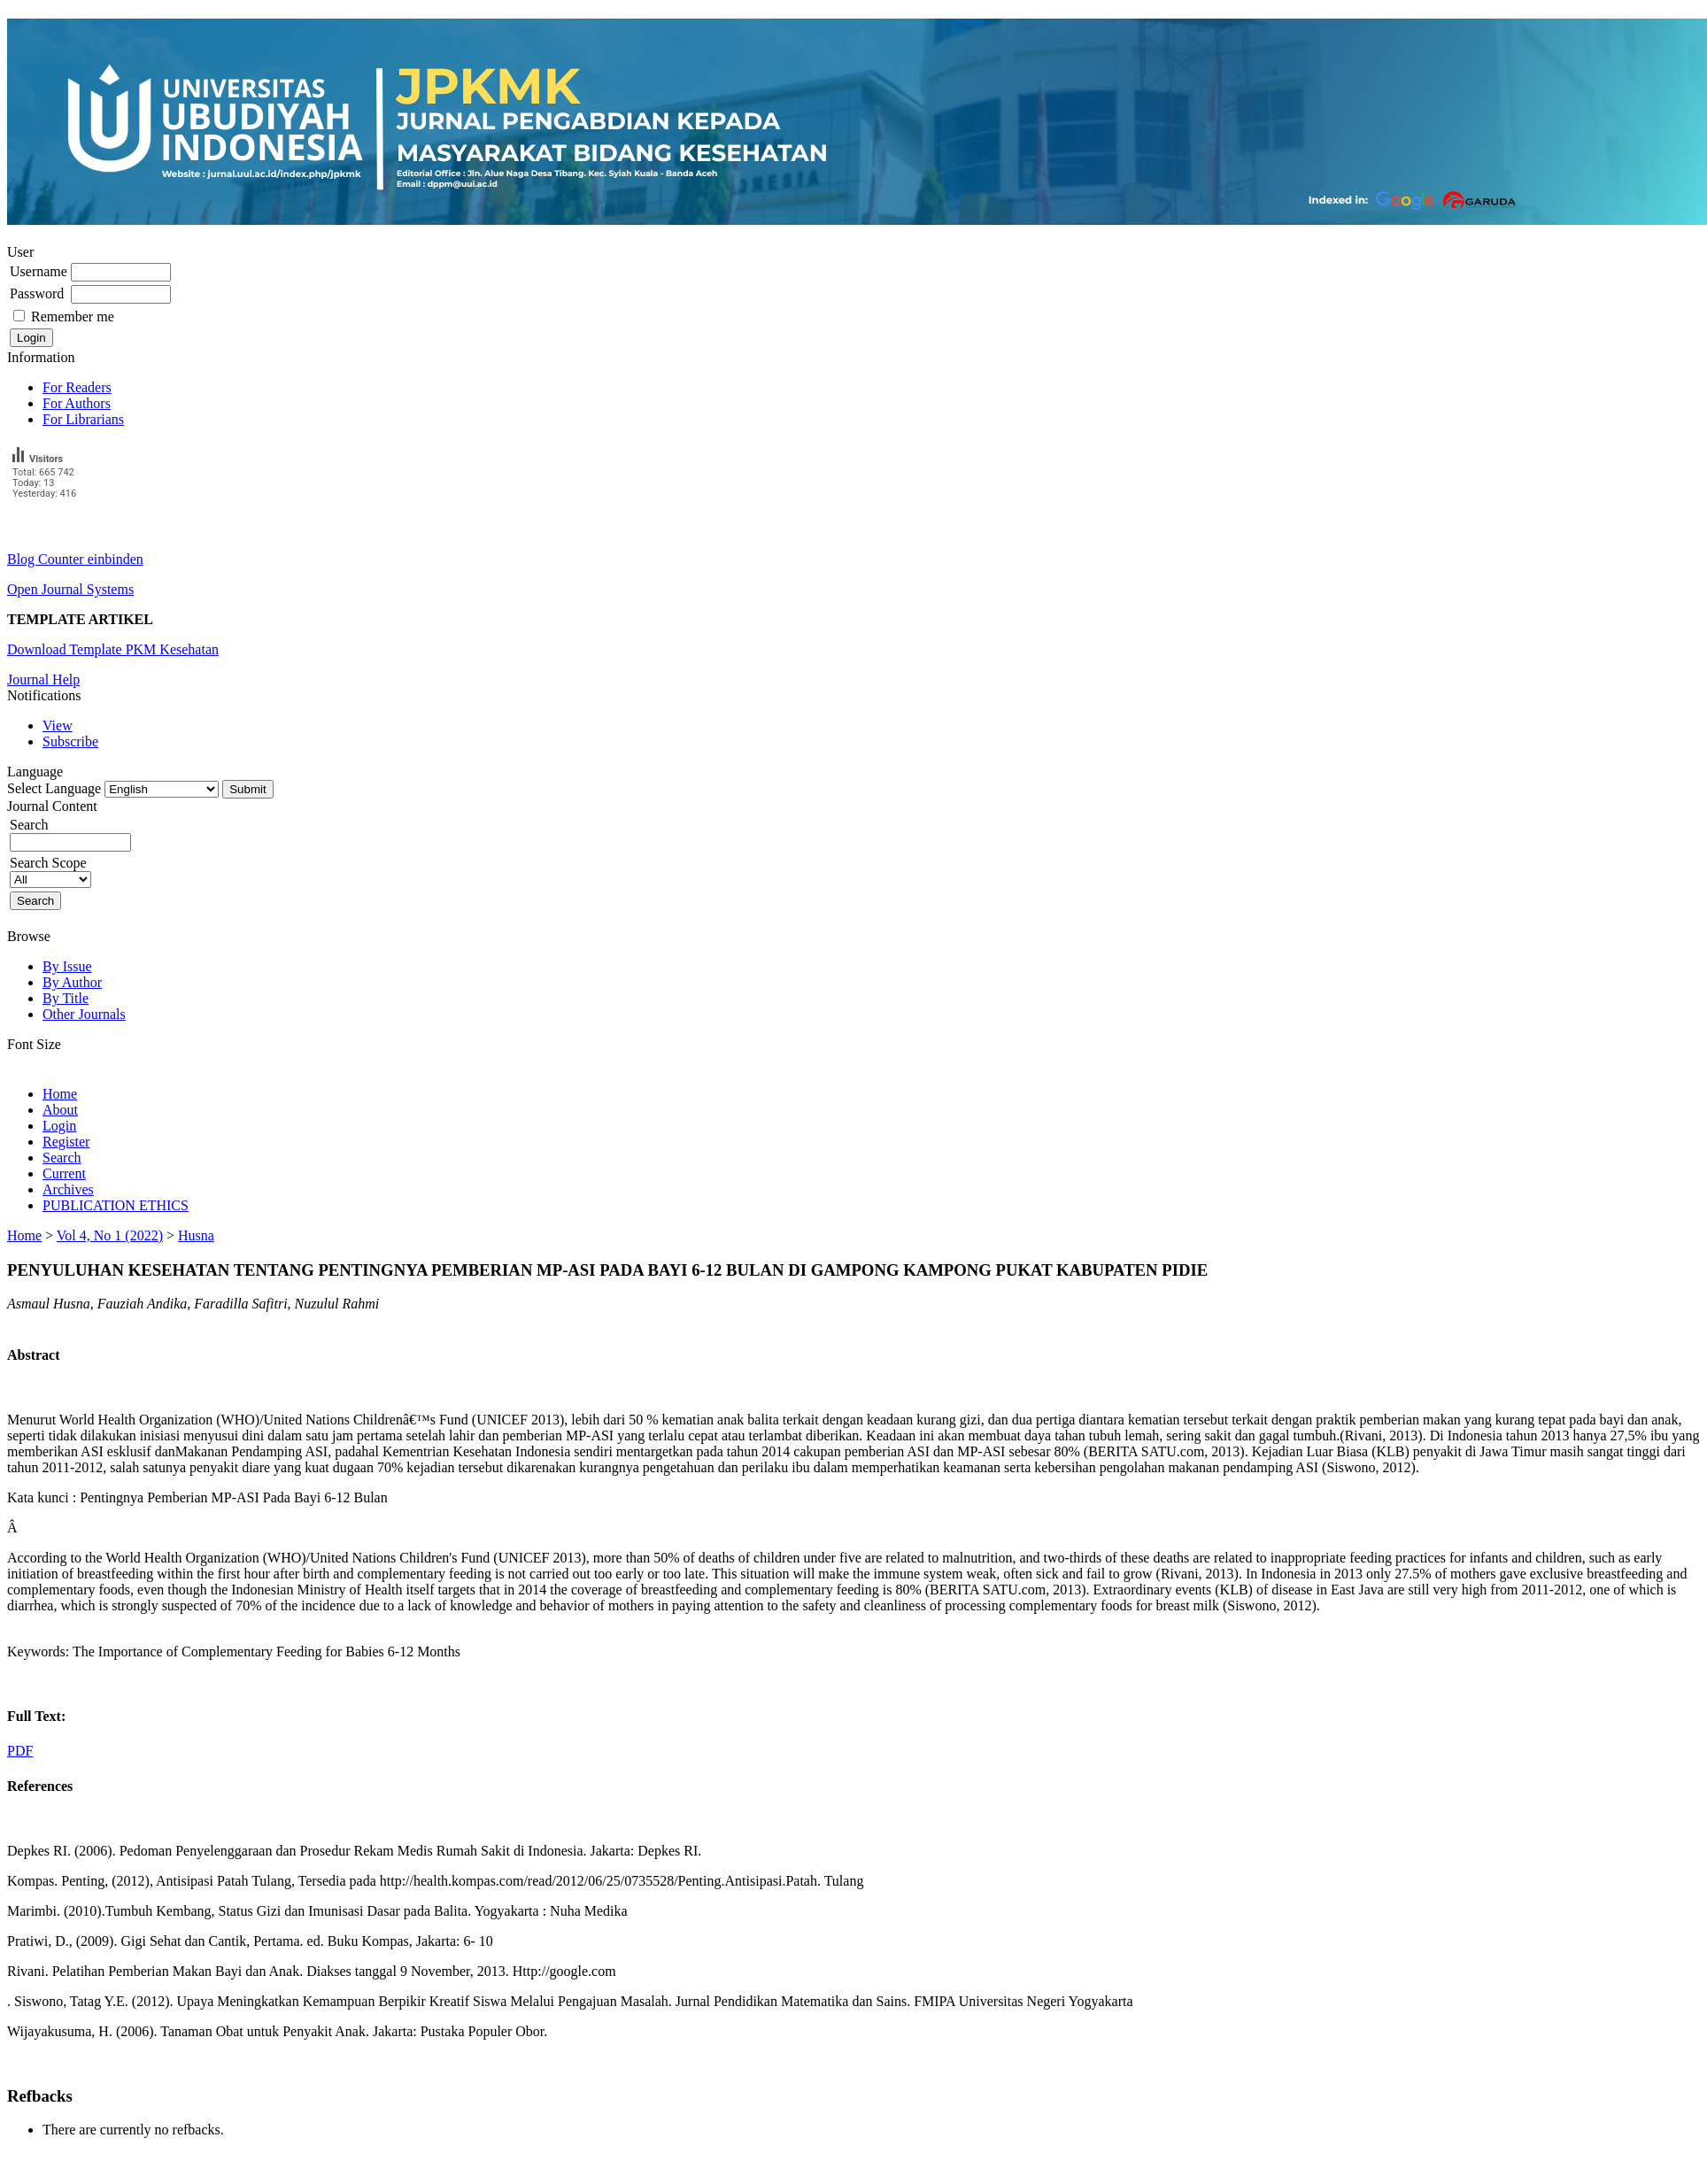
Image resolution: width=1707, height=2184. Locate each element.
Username (38, 271)
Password (37, 293)
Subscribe (70, 741)
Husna (196, 1235)
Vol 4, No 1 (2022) (110, 1235)
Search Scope (50, 870)
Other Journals (84, 1014)
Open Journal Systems (70, 589)
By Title (65, 998)
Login (59, 1125)
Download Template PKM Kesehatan (113, 649)
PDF (20, 1750)
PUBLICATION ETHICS (115, 1205)
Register (65, 1141)
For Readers (77, 387)
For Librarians (83, 419)
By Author (72, 982)
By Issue (67, 966)
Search (61, 1157)
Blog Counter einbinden (75, 559)
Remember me (72, 316)
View (57, 725)
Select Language (54, 788)
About (60, 1109)
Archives (68, 1189)
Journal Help (43, 679)
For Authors (76, 403)
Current (64, 1173)
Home (59, 1093)
